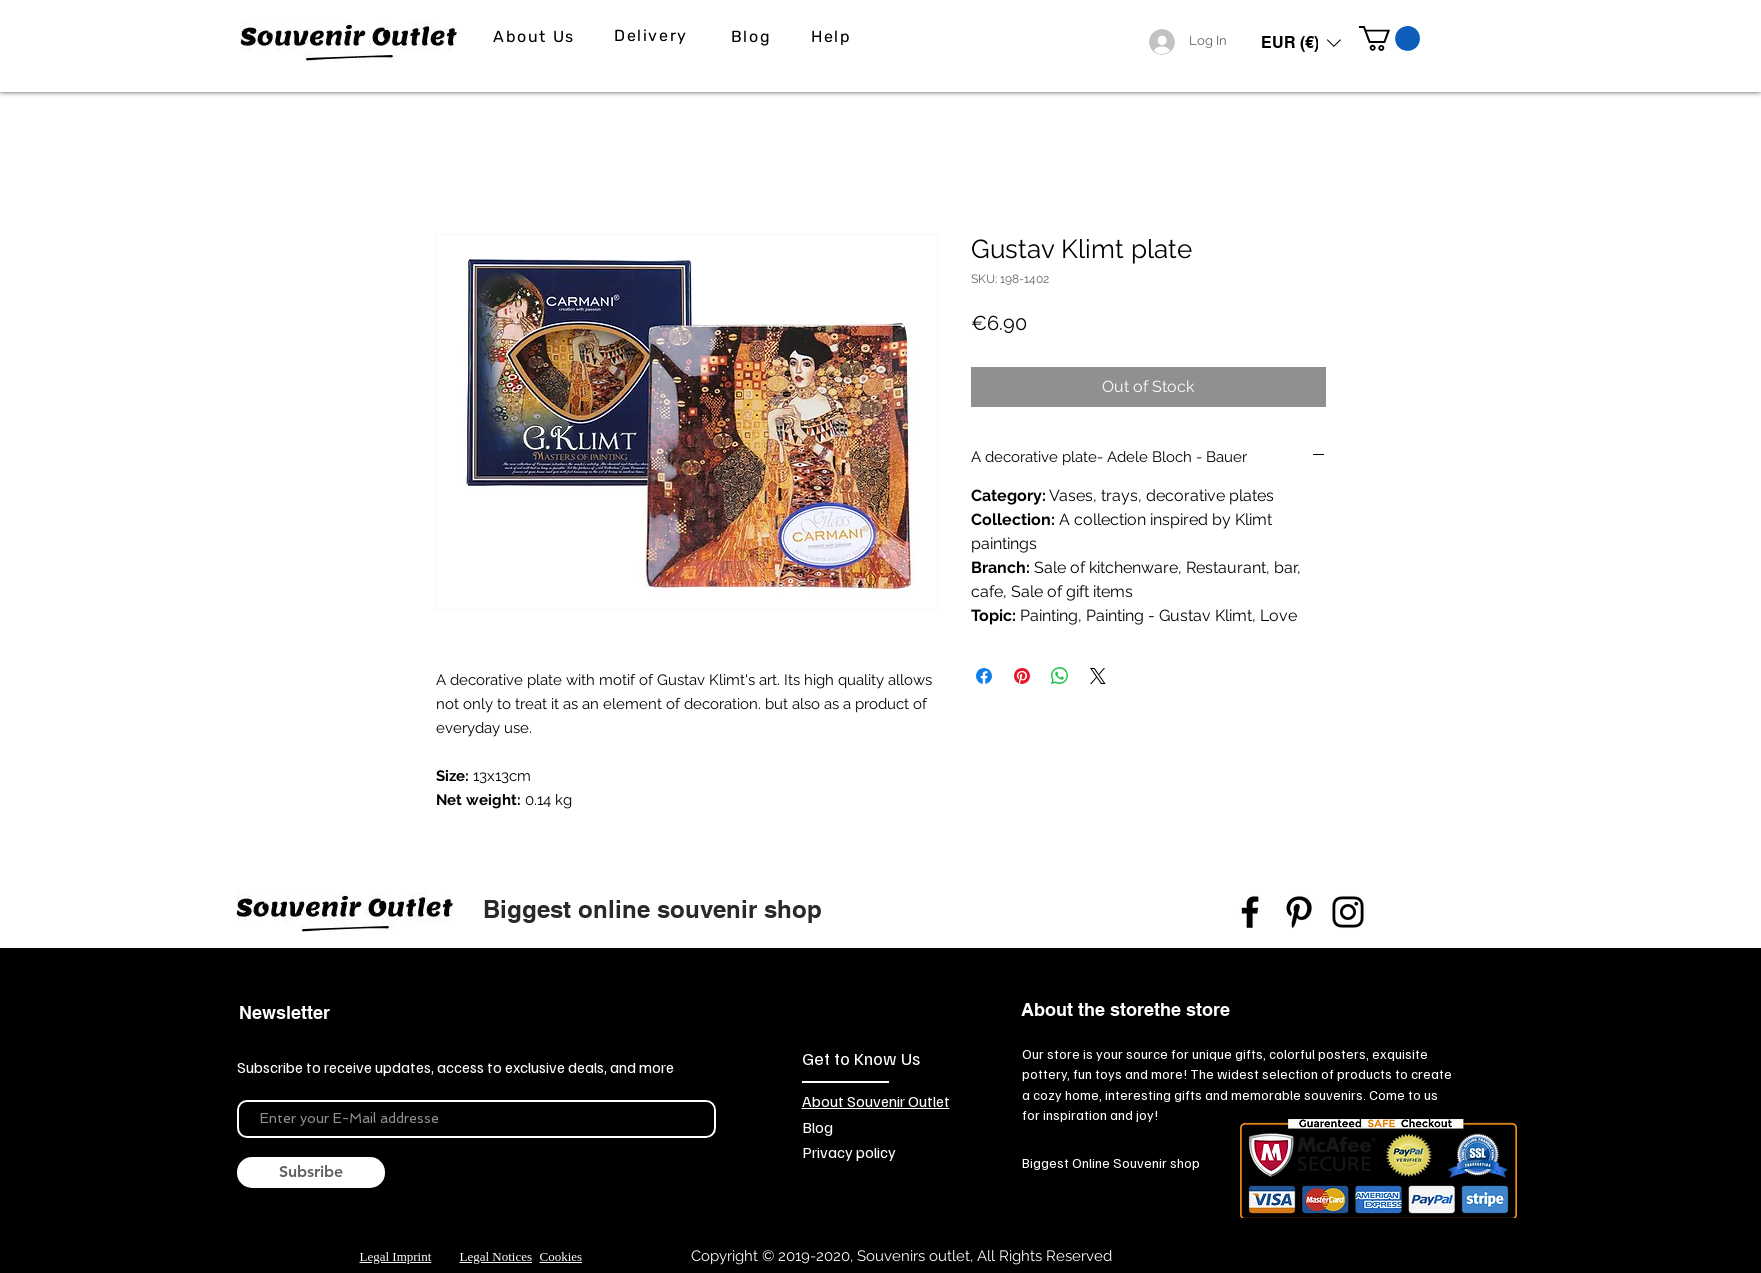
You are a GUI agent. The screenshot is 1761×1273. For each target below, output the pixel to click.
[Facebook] (1250, 912)
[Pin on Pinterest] (1022, 676)
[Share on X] (1098, 676)
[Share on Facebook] (984, 676)
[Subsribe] (311, 1172)
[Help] (834, 36)
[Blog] (753, 36)
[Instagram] (1348, 912)
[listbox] (1301, 42)
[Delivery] (653, 35)
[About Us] (536, 36)
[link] (1389, 38)
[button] (1301, 42)
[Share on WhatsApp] (1060, 676)
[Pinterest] (1299, 912)
